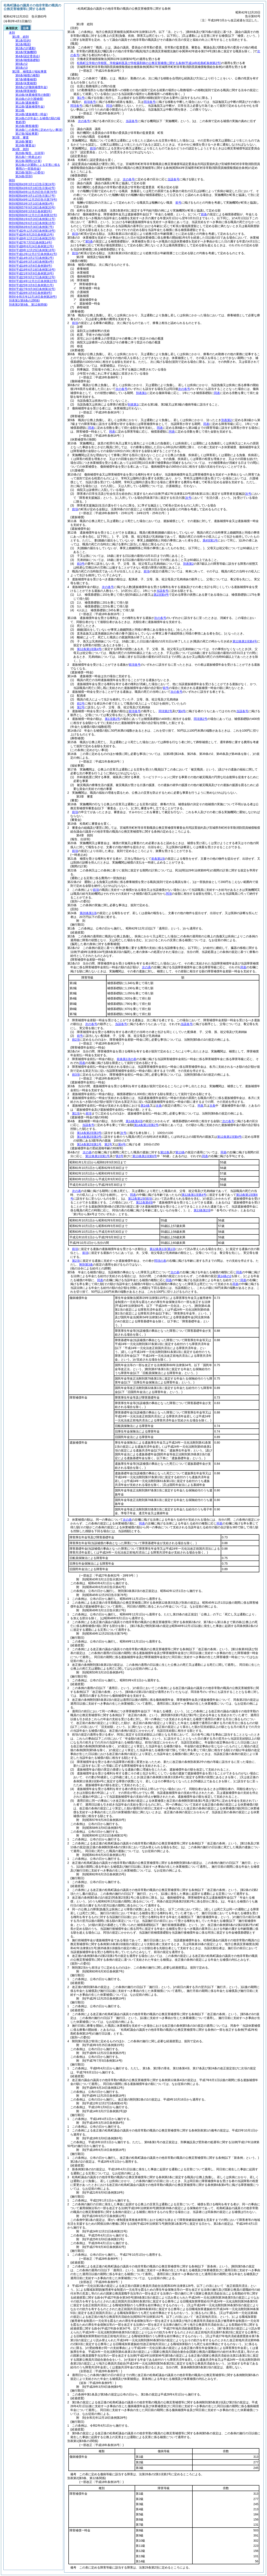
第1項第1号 (112, 719)
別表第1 (141, 393)
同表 (217, 393)
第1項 (76, 1113)
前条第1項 (158, 858)
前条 (204, 214)
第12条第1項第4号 (89, 649)
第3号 (119, 1156)
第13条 (180, 1152)
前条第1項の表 (126, 1059)
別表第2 (226, 420)
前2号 (81, 703)
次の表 (146, 967)
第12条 (165, 1152)
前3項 (76, 1074)
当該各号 (132, 121)
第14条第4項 (134, 1121)
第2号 (81, 707)
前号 (178, 202)
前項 (93, 148)
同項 (109, 105)
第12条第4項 (144, 1202)
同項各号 (150, 102)
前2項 (76, 1039)
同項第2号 (165, 711)
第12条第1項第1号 (97, 1156)
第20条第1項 (88, 913)
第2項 (76, 1260)
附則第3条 (86, 1264)
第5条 (89, 241)
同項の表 (160, 1260)
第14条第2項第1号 (89, 1144)
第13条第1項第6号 (144, 1156)
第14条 (145, 1105)
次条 (159, 1105)
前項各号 (90, 102)
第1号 (81, 97)
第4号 (182, 711)
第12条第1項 (136, 1198)
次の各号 (84, 121)
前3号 (81, 563)
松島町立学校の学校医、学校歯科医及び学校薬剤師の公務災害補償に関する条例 (149, 63)
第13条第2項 (202, 1210)
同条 (200, 1105)
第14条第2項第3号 (89, 1133)
